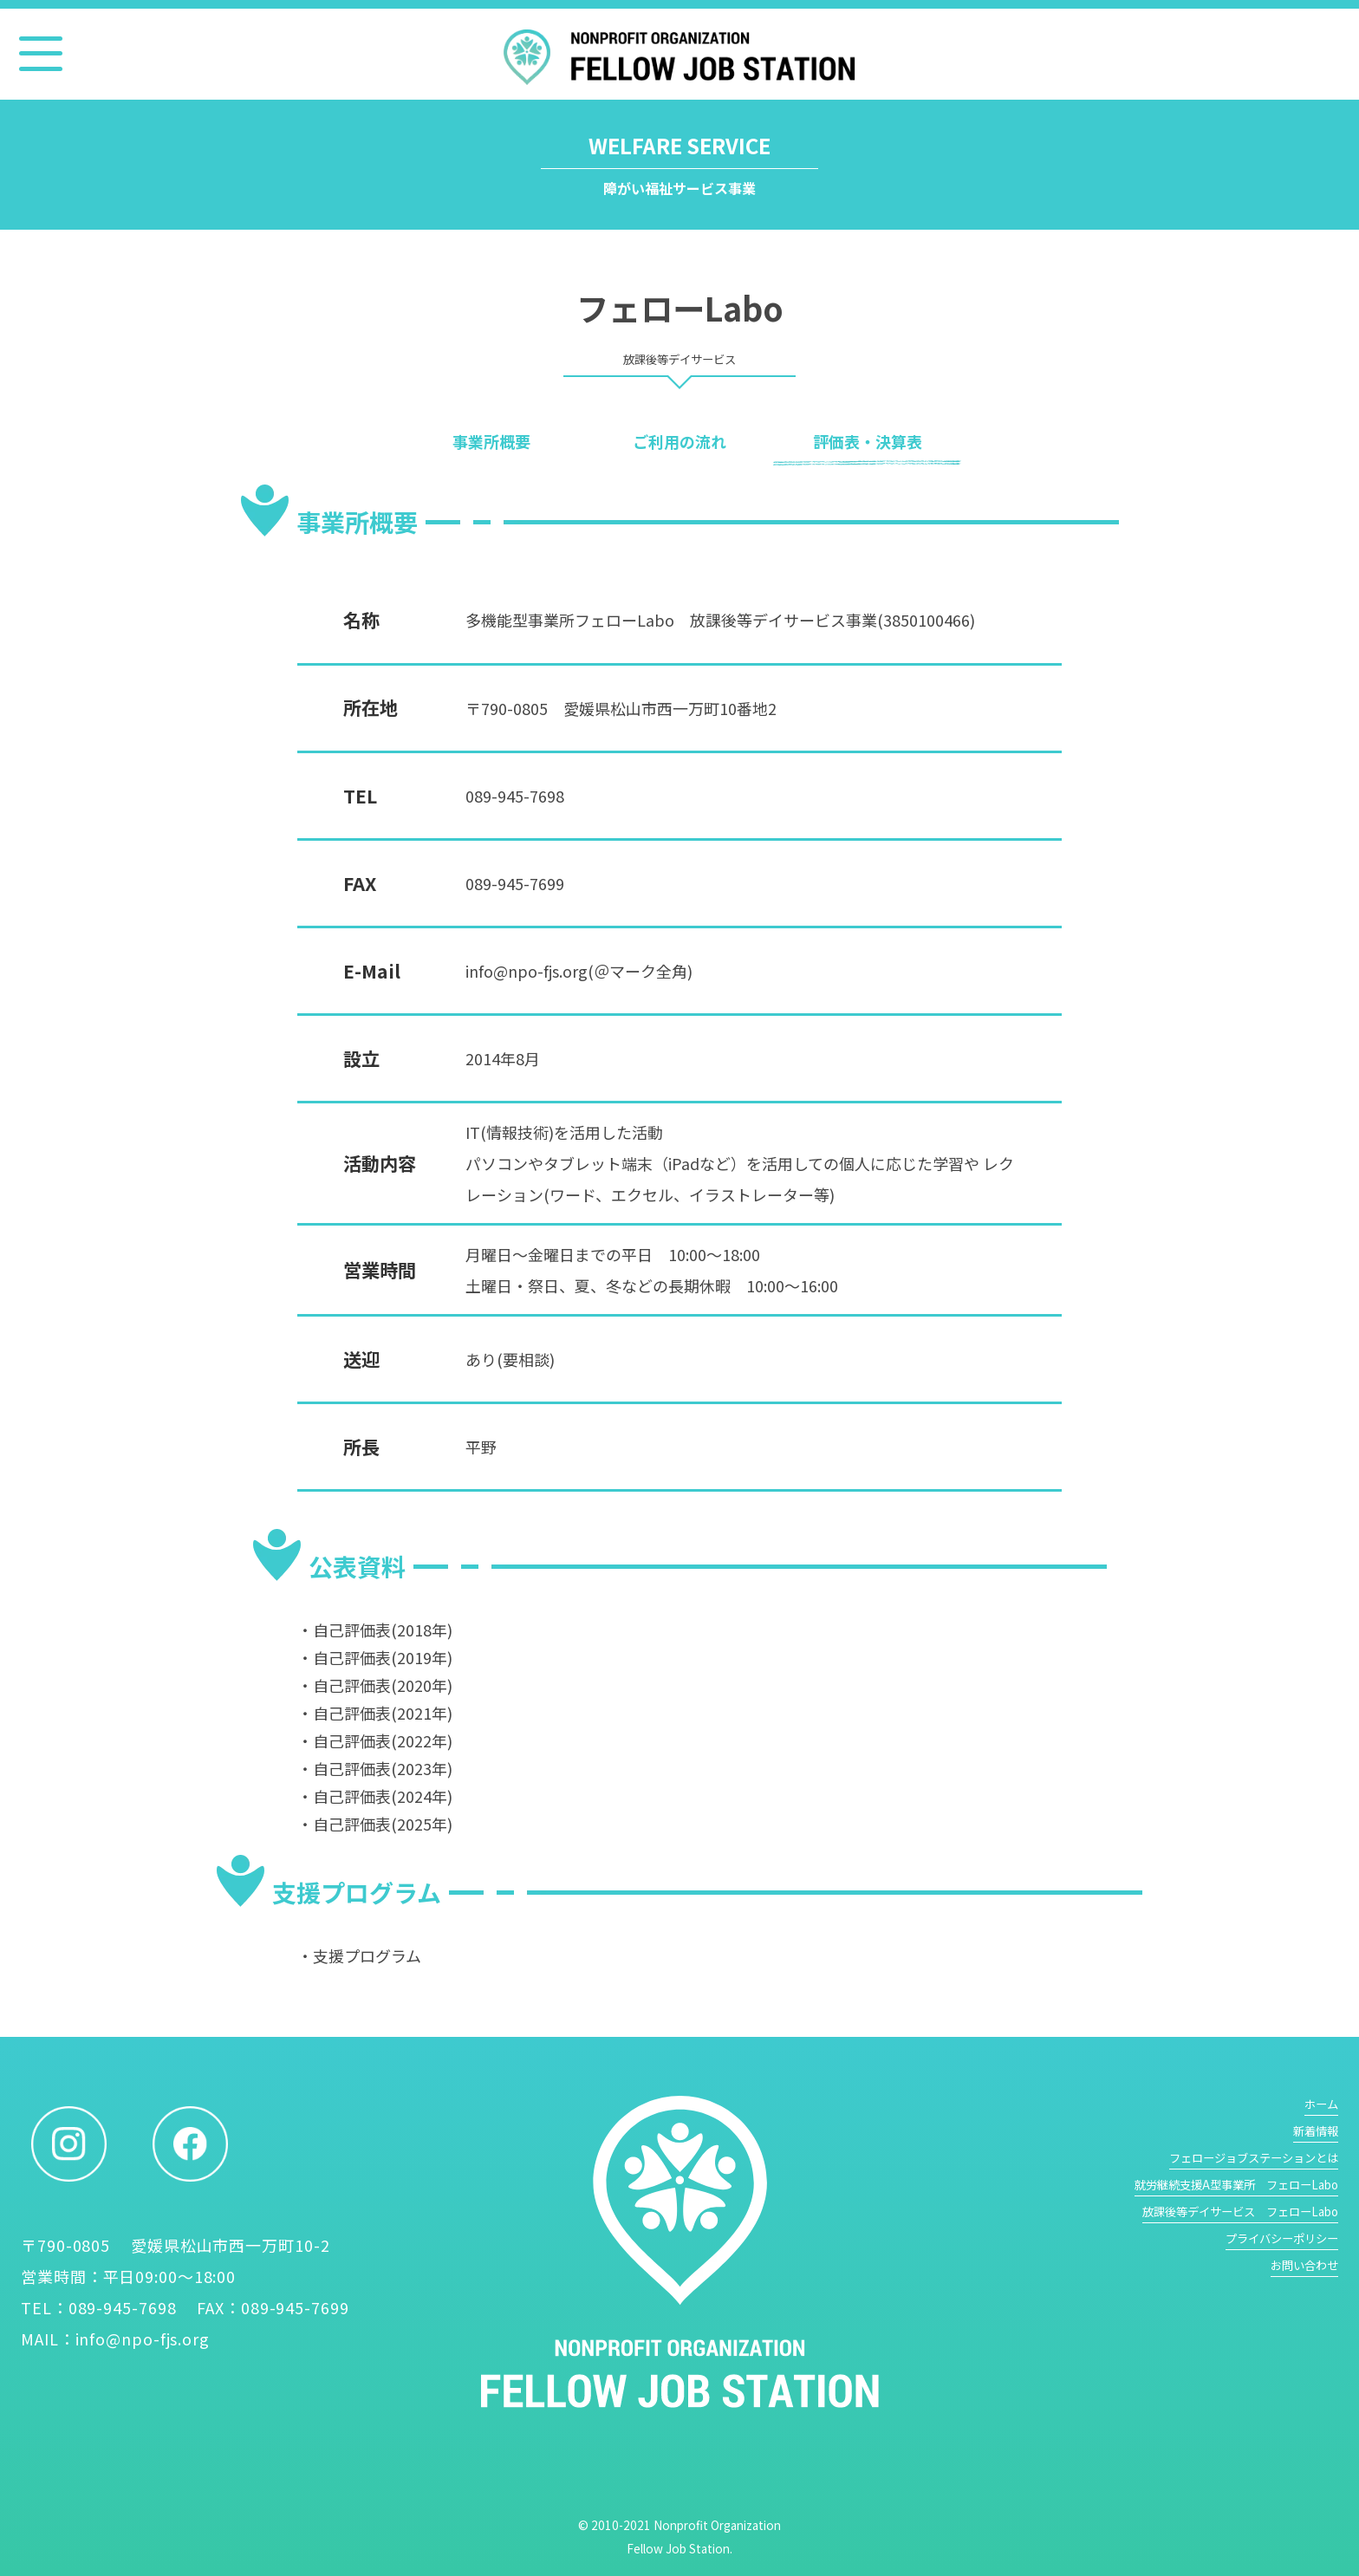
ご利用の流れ (679, 441)
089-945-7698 (514, 795)
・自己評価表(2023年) (374, 1768)
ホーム (1321, 2104)
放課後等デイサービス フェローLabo (1240, 2211)
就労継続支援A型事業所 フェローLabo (1236, 2184)
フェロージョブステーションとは (1253, 2158)
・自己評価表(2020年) (374, 1685)
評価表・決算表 (867, 441)
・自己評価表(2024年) (374, 1796)
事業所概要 (491, 441)
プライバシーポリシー (1282, 2238)
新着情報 (1315, 2131)
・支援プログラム (359, 1955)
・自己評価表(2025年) (374, 1823)
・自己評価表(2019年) (374, 1657)
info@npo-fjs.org (142, 2338)
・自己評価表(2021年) (374, 1712)
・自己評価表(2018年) (374, 1629)
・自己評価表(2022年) (374, 1740)
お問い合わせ (1304, 2265)
